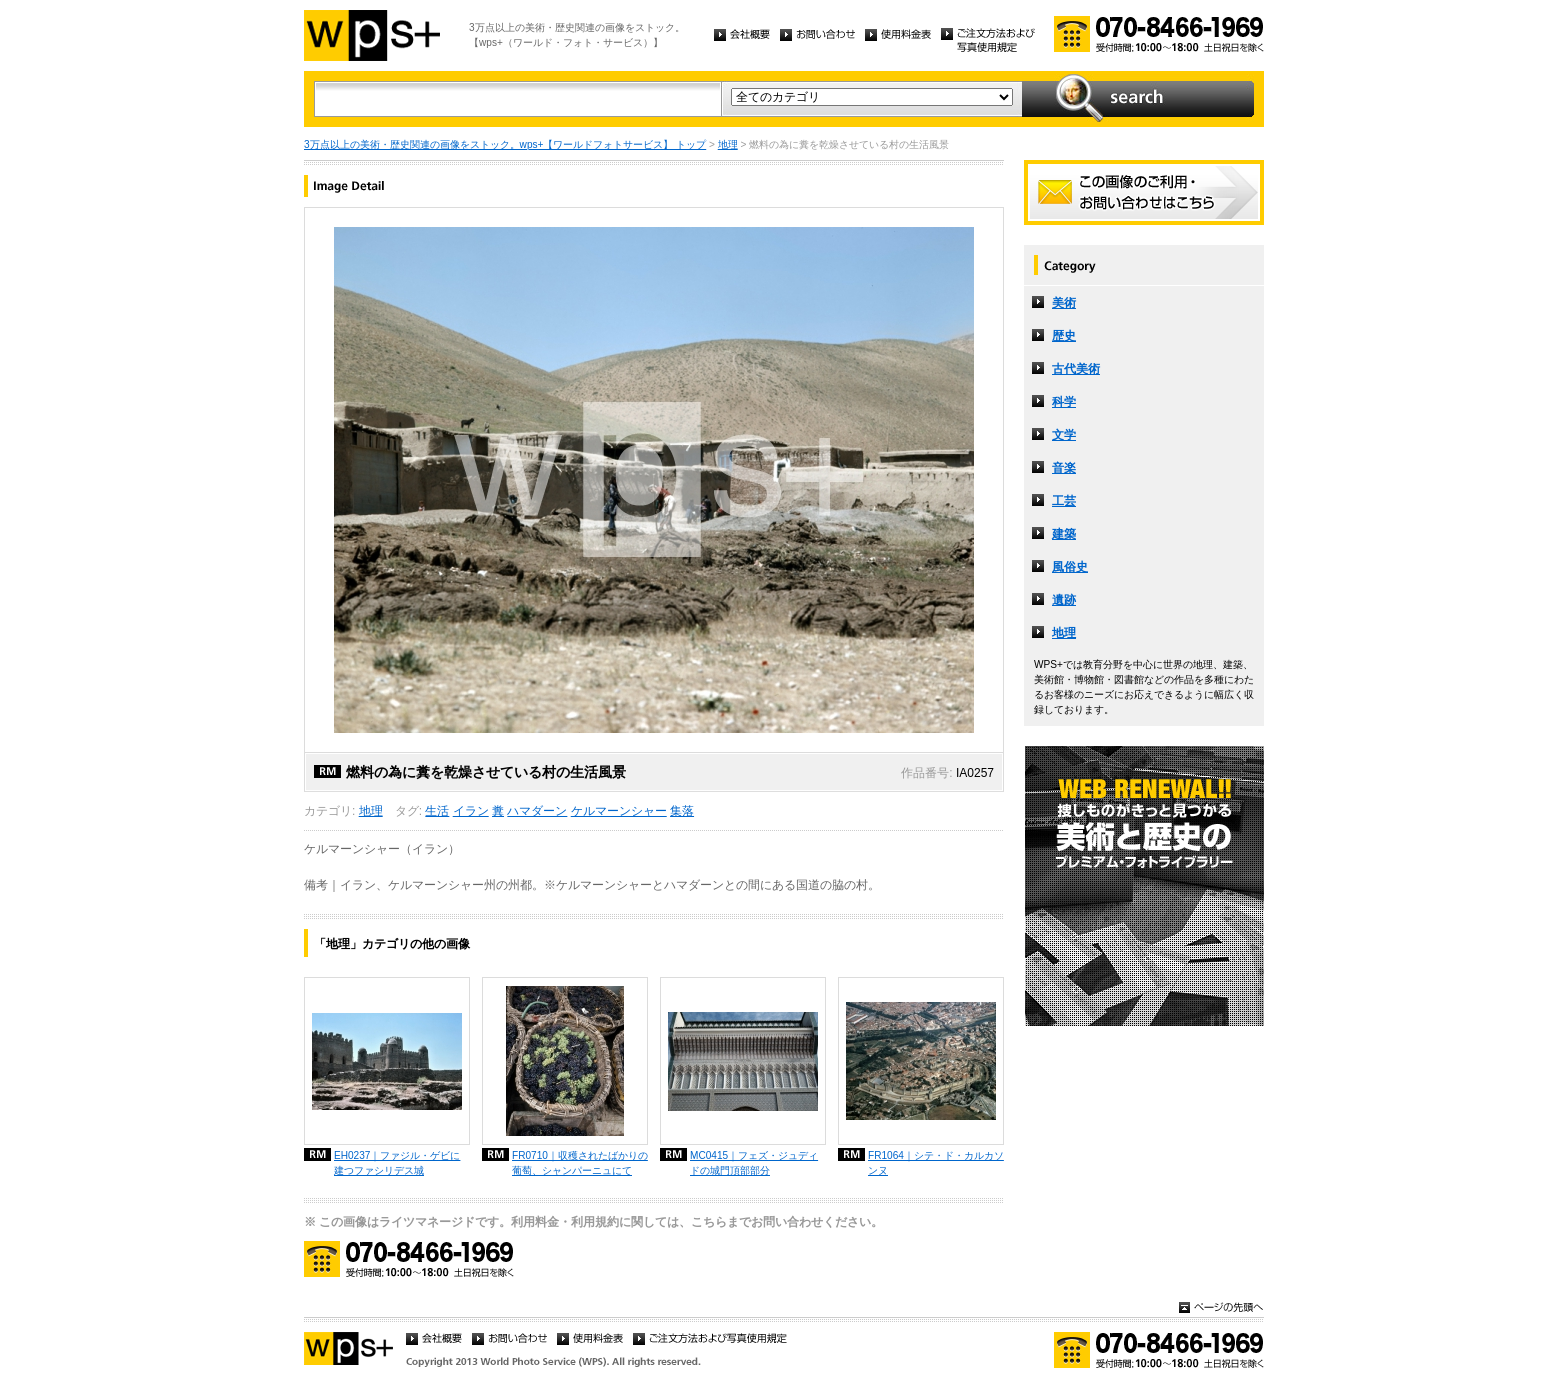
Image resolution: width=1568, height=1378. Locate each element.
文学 (1064, 435)
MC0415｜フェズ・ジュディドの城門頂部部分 (754, 1163)
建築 (1064, 534)
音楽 (1064, 468)
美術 (1064, 303)
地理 (728, 144)
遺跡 (1064, 600)
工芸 (1064, 501)
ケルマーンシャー (619, 811)
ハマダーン (537, 811)
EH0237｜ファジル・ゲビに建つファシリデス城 (397, 1163)
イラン (471, 811)
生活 (437, 811)
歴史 (1064, 336)
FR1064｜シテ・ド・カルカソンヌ (936, 1163)
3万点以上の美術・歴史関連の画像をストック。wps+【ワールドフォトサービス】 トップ (505, 144)
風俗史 (1070, 567)
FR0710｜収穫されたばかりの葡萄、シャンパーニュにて (580, 1163)
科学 (1064, 402)
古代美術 (1076, 369)
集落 (682, 811)
